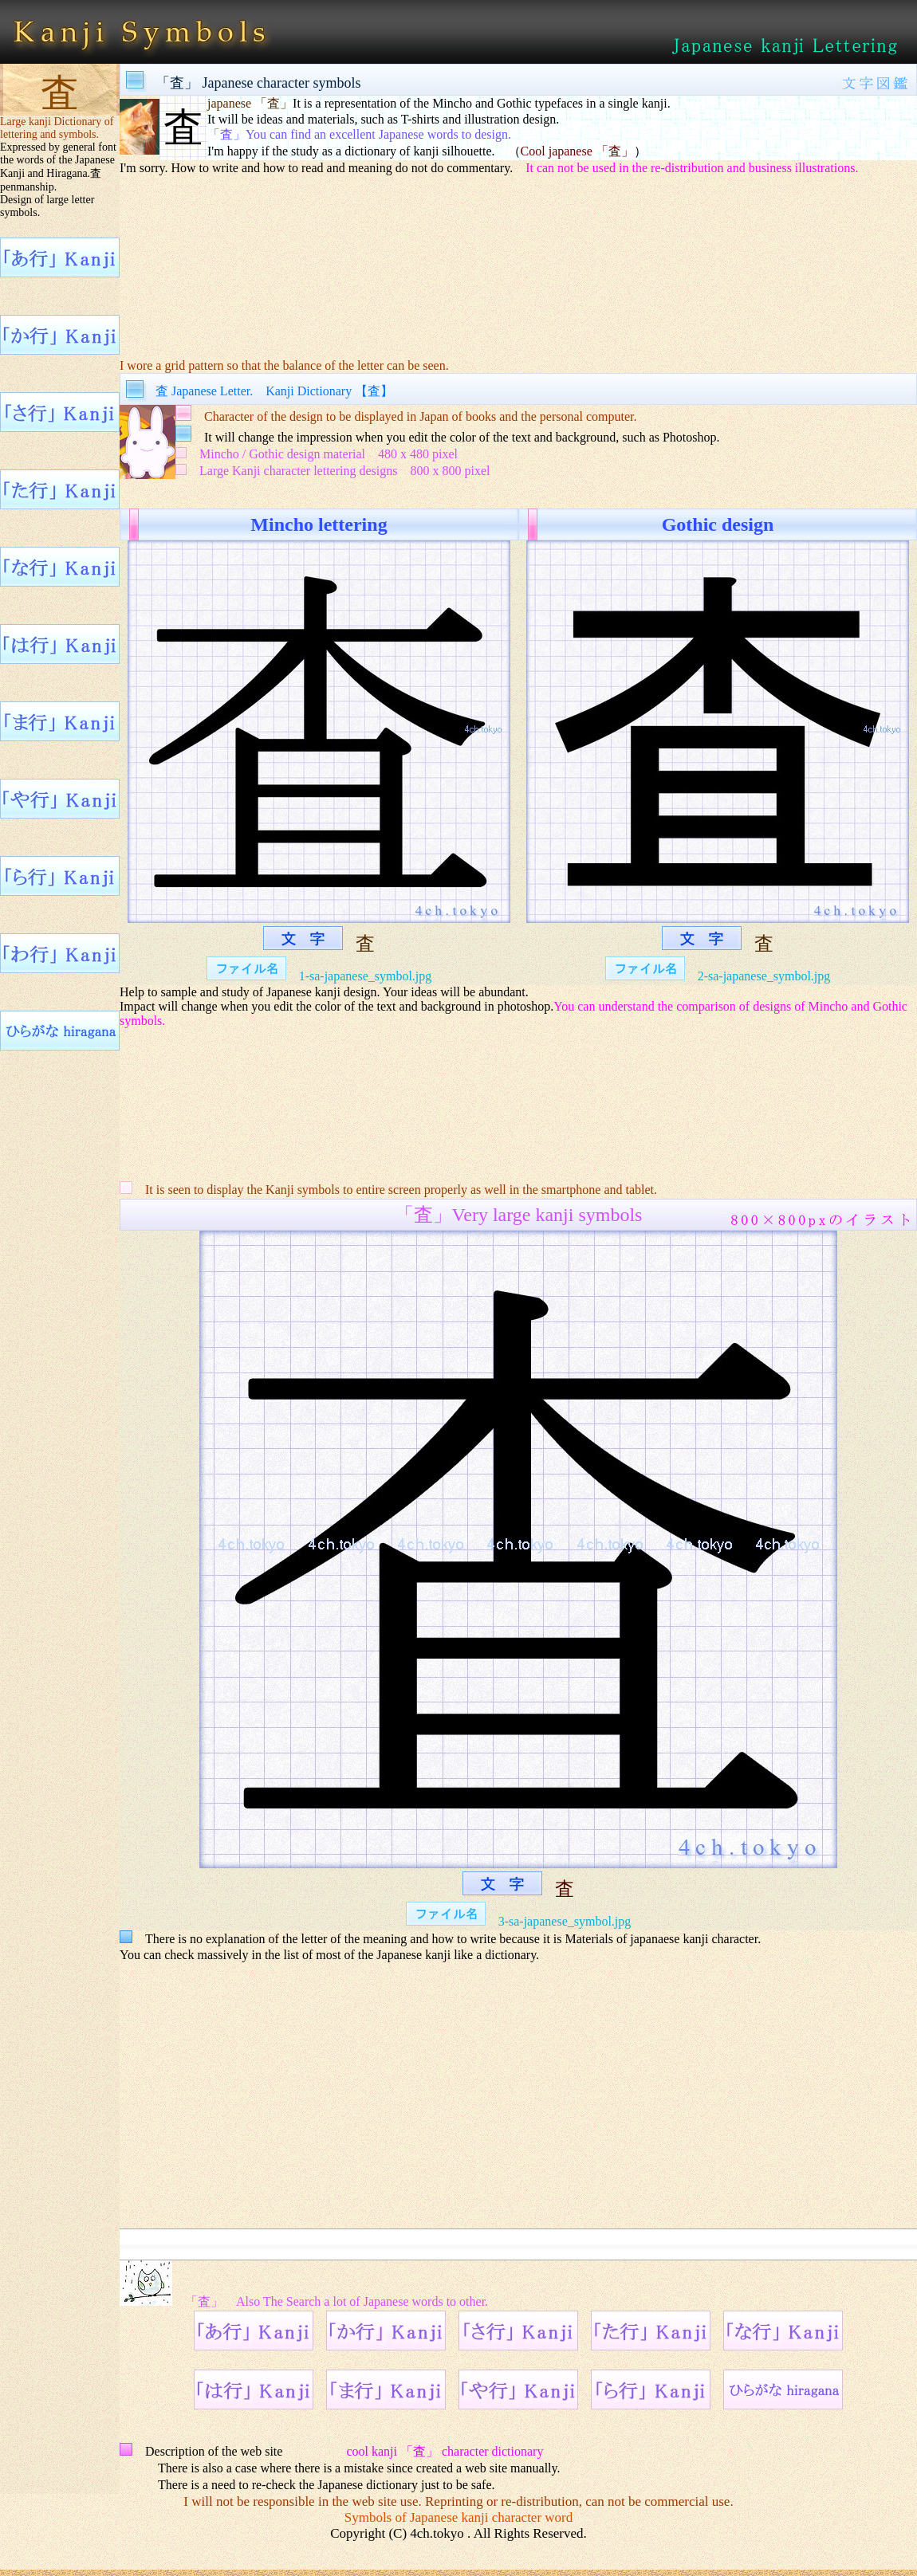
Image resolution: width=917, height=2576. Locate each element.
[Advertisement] (518, 256)
